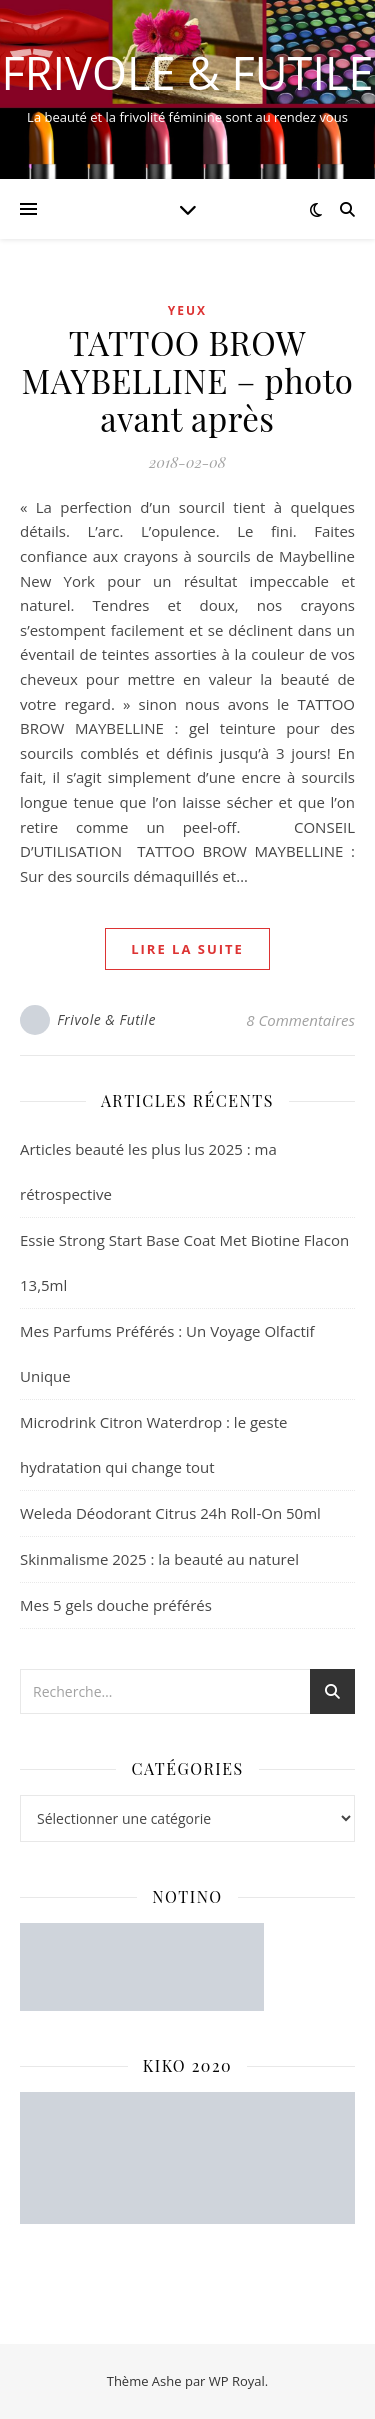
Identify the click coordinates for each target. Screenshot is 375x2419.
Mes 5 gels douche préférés (116, 1605)
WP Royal (237, 2381)
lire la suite (187, 949)
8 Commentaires (300, 1020)
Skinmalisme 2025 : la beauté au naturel (159, 1559)
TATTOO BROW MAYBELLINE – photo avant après (188, 380)
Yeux (187, 310)
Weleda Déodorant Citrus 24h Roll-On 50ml (170, 1513)
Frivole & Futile (188, 72)
